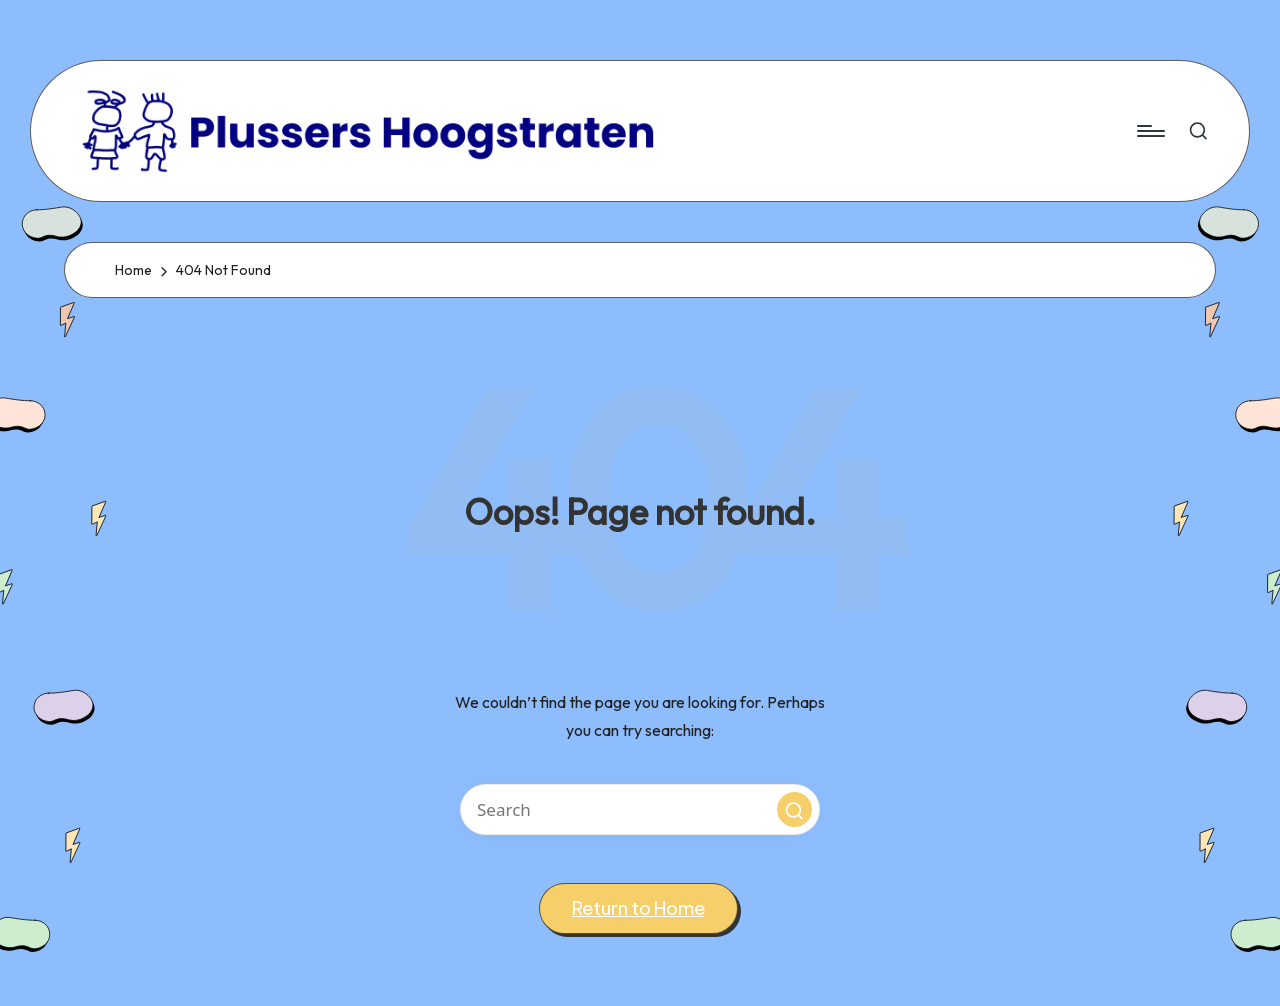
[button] (794, 809)
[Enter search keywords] (640, 809)
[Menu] (1149, 131)
